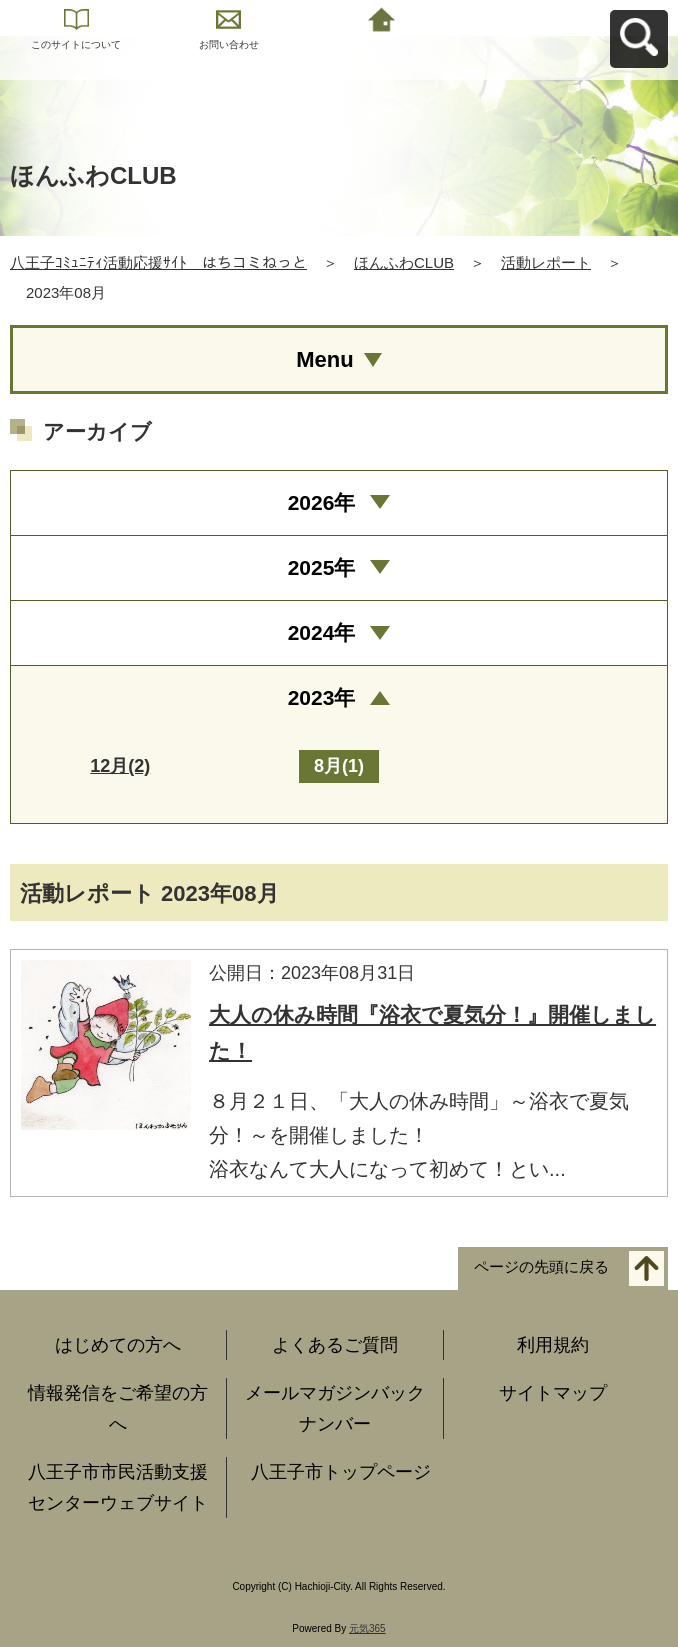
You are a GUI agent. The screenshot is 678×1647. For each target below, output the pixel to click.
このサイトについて (76, 44)
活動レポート (546, 262)
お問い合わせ (229, 44)
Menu (324, 359)
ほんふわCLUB (404, 262)
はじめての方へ (118, 1345)
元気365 (367, 1628)
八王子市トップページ (341, 1472)
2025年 (322, 567)
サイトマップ (553, 1393)
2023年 (322, 697)
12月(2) (120, 766)
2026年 (322, 502)
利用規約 (553, 1345)
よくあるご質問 (335, 1345)
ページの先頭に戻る (541, 1266)
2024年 (322, 632)
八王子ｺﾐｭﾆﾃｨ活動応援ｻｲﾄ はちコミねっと (158, 262)
